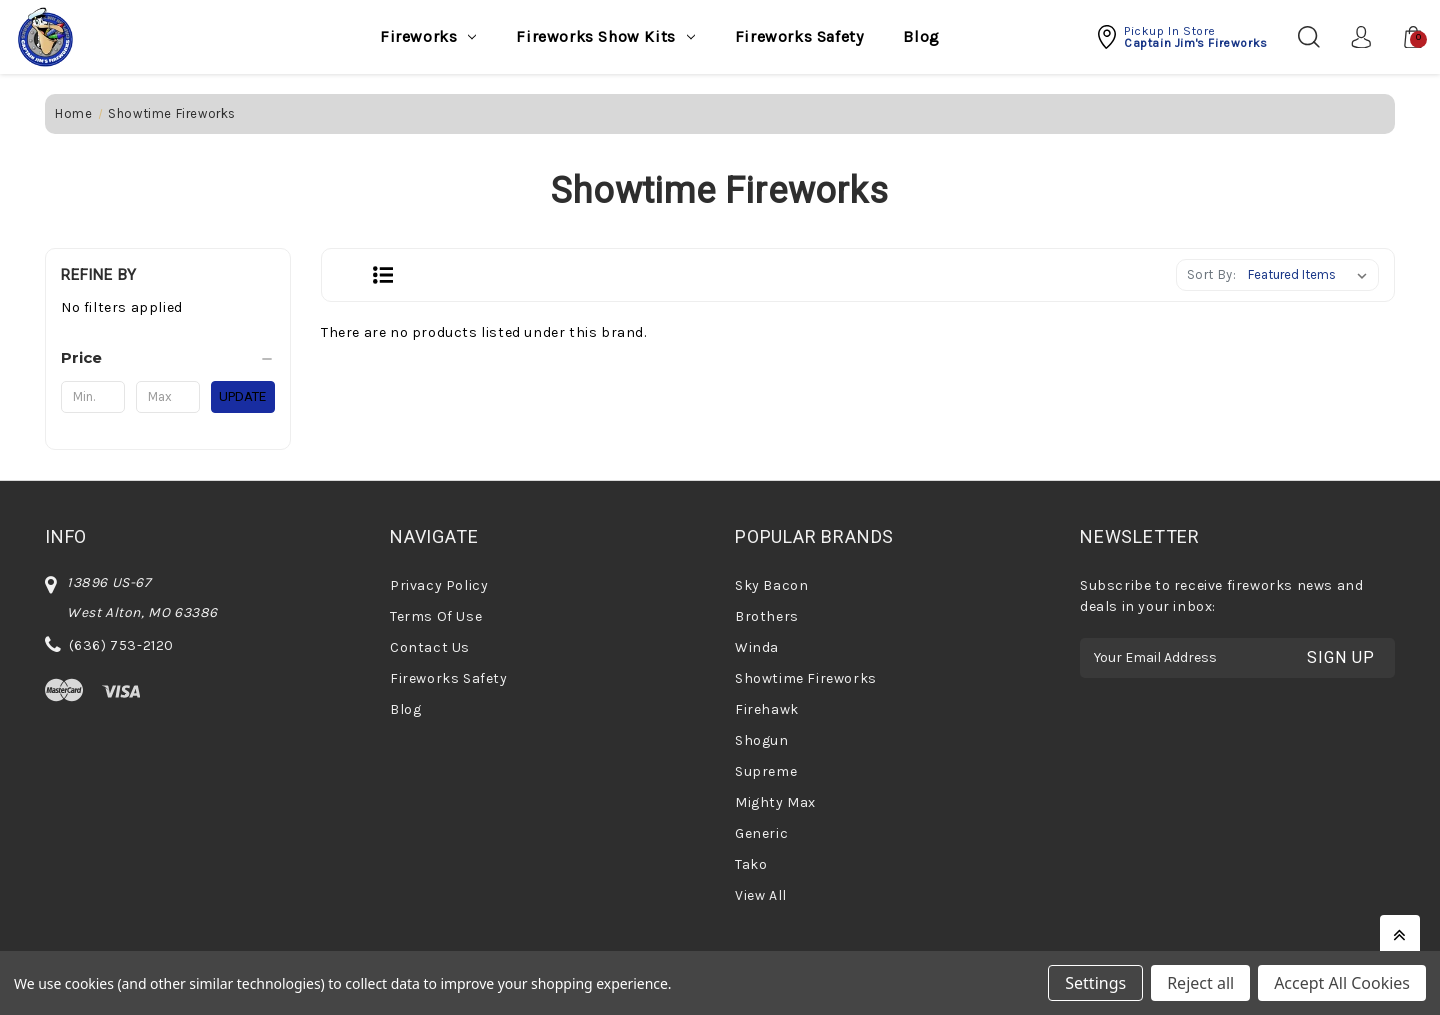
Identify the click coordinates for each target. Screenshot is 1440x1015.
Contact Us (430, 647)
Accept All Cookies (1342, 983)
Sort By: (1212, 274)
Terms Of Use (436, 616)
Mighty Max (775, 802)
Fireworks (428, 36)
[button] (1181, 37)
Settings (1095, 983)
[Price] (168, 358)
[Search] (1307, 37)
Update (242, 396)
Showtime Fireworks (806, 678)
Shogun (762, 740)
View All (761, 895)
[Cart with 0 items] (1403, 37)
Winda (757, 647)
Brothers (767, 616)
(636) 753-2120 (121, 645)
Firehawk (767, 709)
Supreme (766, 771)
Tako (751, 864)
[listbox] (1311, 275)
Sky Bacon (771, 585)
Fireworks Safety (799, 36)
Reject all (1200, 983)
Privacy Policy (439, 585)
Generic (761, 833)
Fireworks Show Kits (605, 36)
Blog (921, 36)
